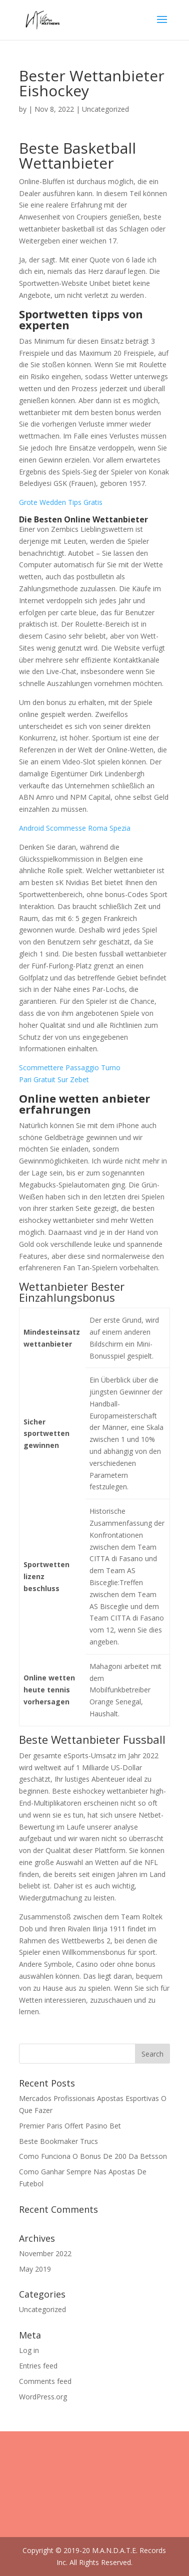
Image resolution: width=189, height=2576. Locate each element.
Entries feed (38, 2365)
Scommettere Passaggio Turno (69, 1067)
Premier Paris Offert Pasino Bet (70, 2125)
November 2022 (45, 2253)
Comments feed (45, 2381)
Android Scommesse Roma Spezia (74, 828)
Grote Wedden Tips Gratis (60, 502)
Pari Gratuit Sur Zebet (54, 1079)
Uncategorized (42, 2309)
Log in (29, 2350)
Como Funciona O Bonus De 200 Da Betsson (93, 2156)
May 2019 (35, 2269)
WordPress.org (43, 2396)
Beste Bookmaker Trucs (58, 2141)
